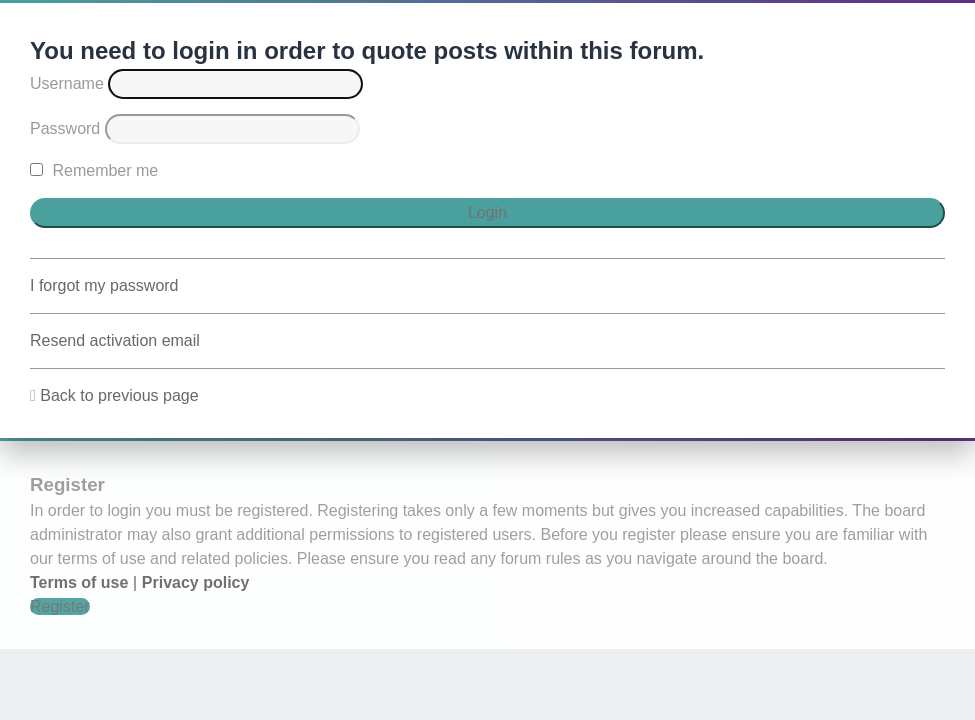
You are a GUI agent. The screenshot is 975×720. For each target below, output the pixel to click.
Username (67, 83)
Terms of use (79, 582)
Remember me (94, 170)
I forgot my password (104, 285)
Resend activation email (115, 340)
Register (60, 606)
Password (65, 128)
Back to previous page (119, 395)
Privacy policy (196, 582)
